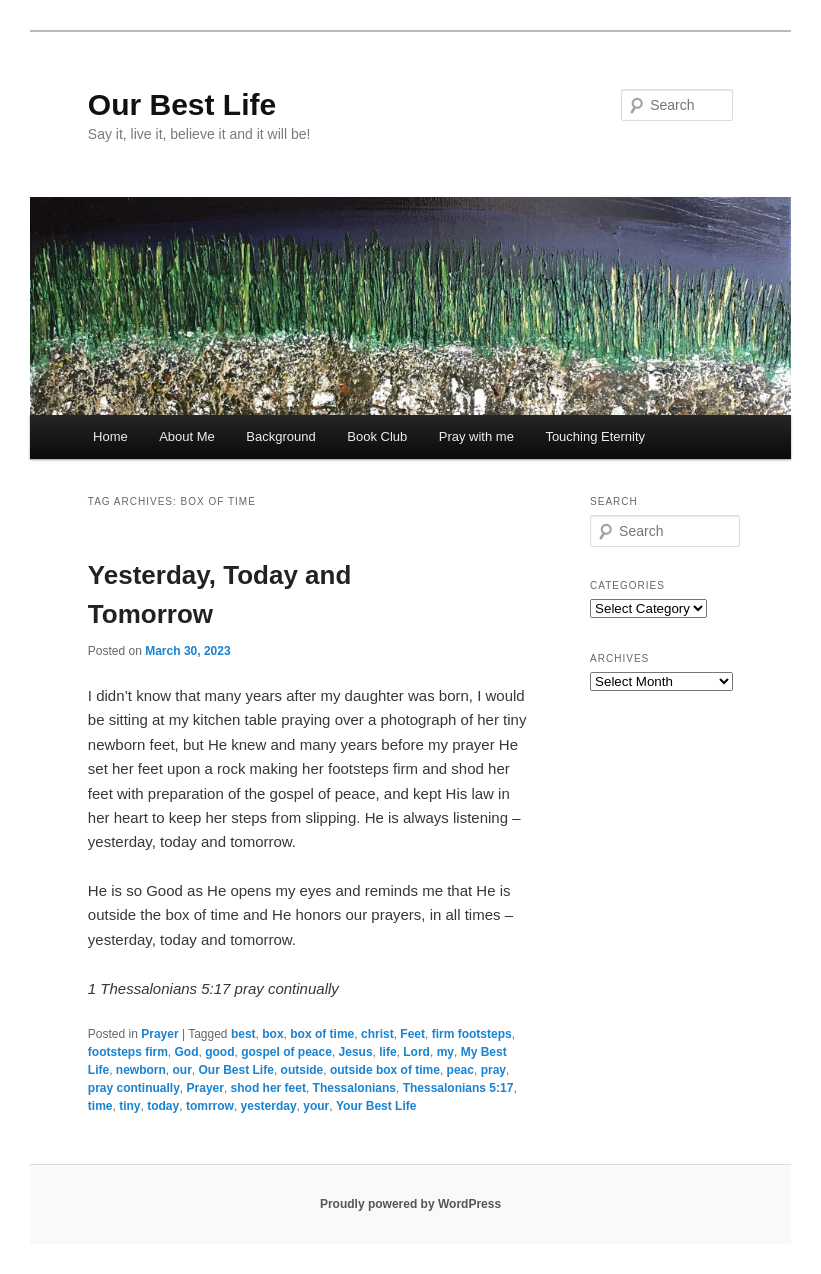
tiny (129, 1106)
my (445, 1052)
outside (302, 1070)
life (387, 1052)
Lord (416, 1052)
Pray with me (476, 436)
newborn (141, 1070)
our (182, 1070)
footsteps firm (128, 1052)
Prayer (159, 1034)
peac (460, 1070)
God (187, 1052)
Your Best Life (376, 1106)
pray (493, 1070)
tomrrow (210, 1106)
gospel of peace (286, 1052)
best (243, 1034)
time (100, 1106)
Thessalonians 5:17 (458, 1088)
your (316, 1106)
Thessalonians (354, 1088)
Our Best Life (182, 104)
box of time (322, 1034)
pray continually (134, 1088)
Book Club (377, 436)
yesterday (269, 1106)
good (219, 1052)
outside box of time (385, 1070)
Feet (412, 1034)
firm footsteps (472, 1034)
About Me (187, 436)
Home (110, 436)
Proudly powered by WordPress (410, 1204)
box (272, 1034)
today (163, 1106)
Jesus (356, 1052)
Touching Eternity (595, 436)
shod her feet (268, 1088)
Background (280, 436)
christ (377, 1034)
